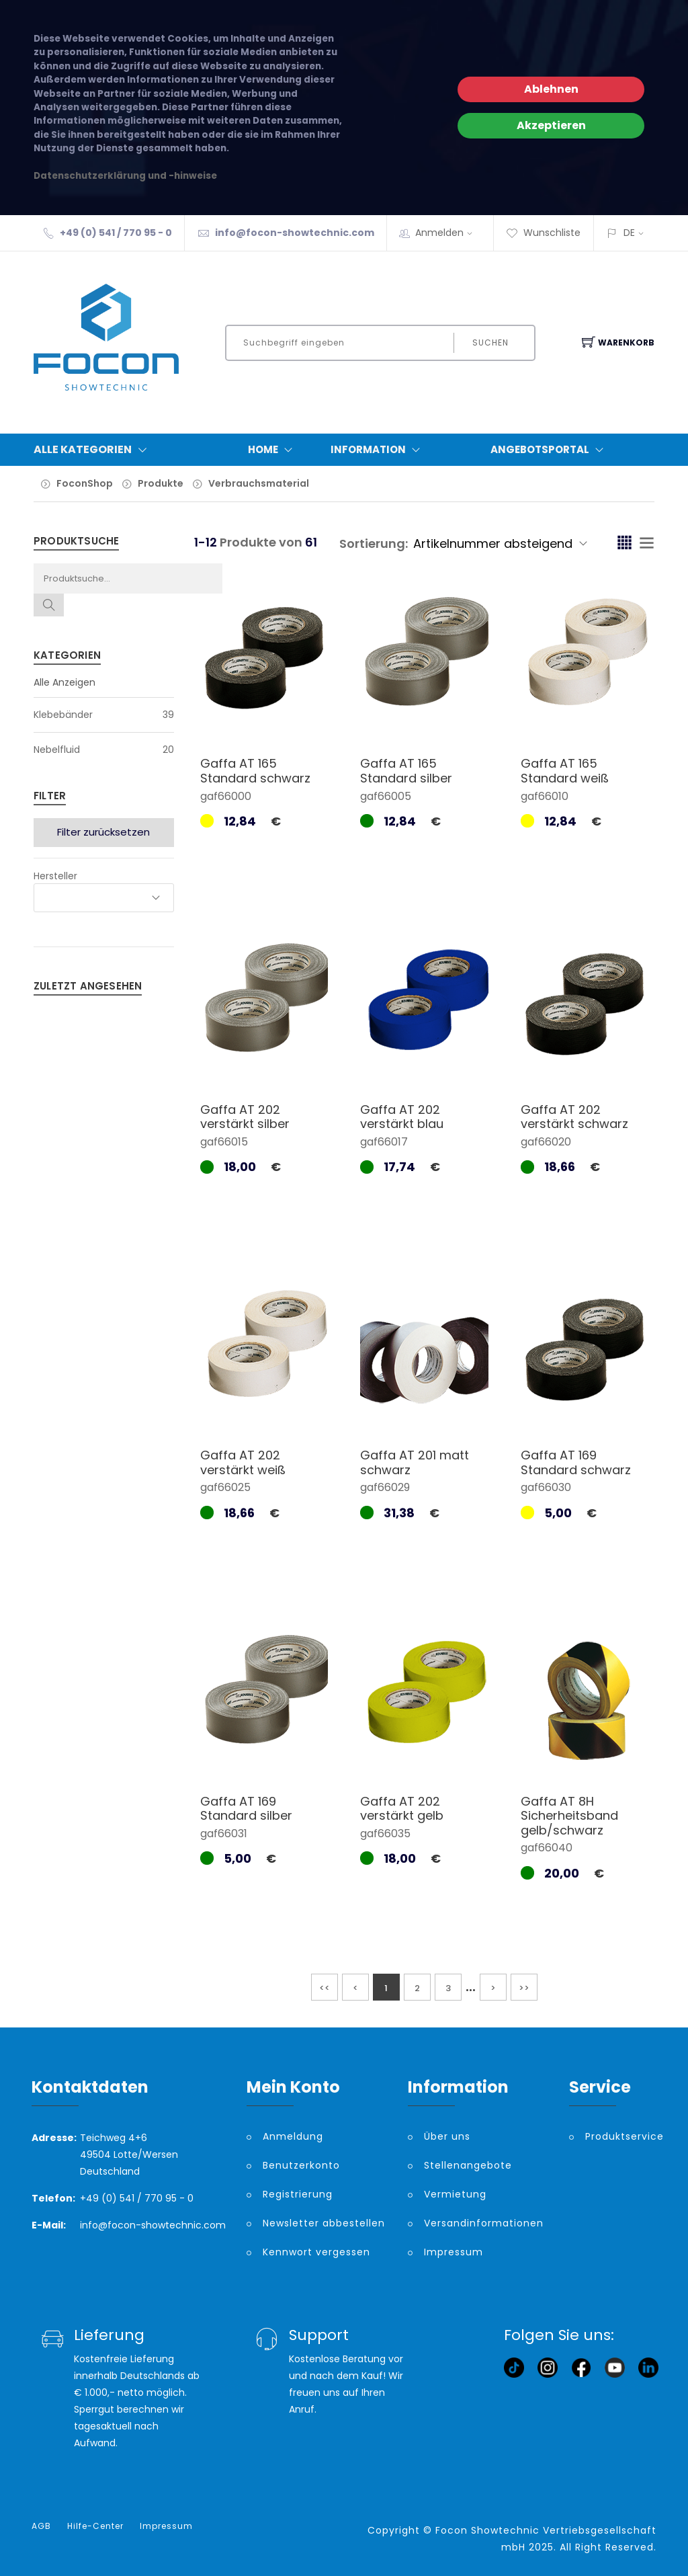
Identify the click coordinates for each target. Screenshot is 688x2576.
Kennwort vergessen (316, 2252)
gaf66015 (224, 1142)
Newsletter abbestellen (324, 2223)
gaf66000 (225, 796)
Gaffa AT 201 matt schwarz (414, 1462)
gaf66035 (385, 1833)
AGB (41, 2526)
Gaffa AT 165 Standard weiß (565, 771)
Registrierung (298, 2194)
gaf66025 (225, 1487)
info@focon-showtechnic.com (294, 232)
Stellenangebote (468, 2165)
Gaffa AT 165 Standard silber (406, 771)
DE (629, 232)
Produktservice (620, 2136)
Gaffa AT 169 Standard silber (246, 1808)
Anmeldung (293, 2136)
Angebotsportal (549, 450)
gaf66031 (223, 1833)
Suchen (490, 342)
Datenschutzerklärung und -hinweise (125, 175)
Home (273, 450)
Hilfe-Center (95, 2526)
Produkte (160, 483)
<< (324, 1988)
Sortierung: (373, 543)
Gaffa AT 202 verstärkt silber (245, 1117)
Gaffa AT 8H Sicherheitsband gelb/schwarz (569, 1816)
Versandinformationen (484, 2223)
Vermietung (455, 2194)
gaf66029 (385, 1487)
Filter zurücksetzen (103, 832)
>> (524, 1988)
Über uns (447, 2136)
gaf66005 (385, 796)
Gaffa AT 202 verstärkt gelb (401, 1808)
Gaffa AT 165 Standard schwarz (255, 771)
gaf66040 (546, 1847)
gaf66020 (546, 1142)
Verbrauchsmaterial (258, 483)
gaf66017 (384, 1142)
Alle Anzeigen (64, 682)
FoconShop (84, 483)
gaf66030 (546, 1487)
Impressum (453, 2252)
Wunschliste (543, 232)
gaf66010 (544, 796)
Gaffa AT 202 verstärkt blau (401, 1117)
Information (378, 450)
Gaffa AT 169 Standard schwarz (576, 1462)
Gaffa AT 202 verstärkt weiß (243, 1462)
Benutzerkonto (301, 2165)
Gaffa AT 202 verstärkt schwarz (574, 1117)
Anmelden (448, 232)
